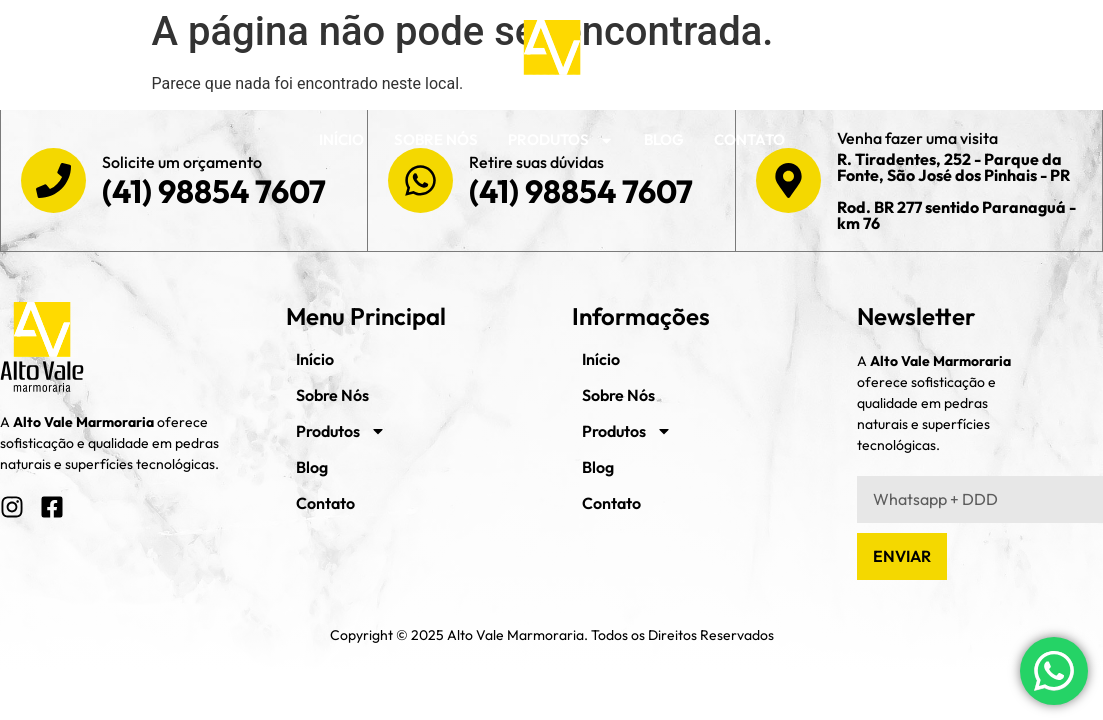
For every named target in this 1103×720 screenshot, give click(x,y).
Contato (749, 139)
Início (341, 139)
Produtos (561, 140)
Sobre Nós (436, 139)
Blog (664, 139)
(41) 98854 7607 (214, 191)
